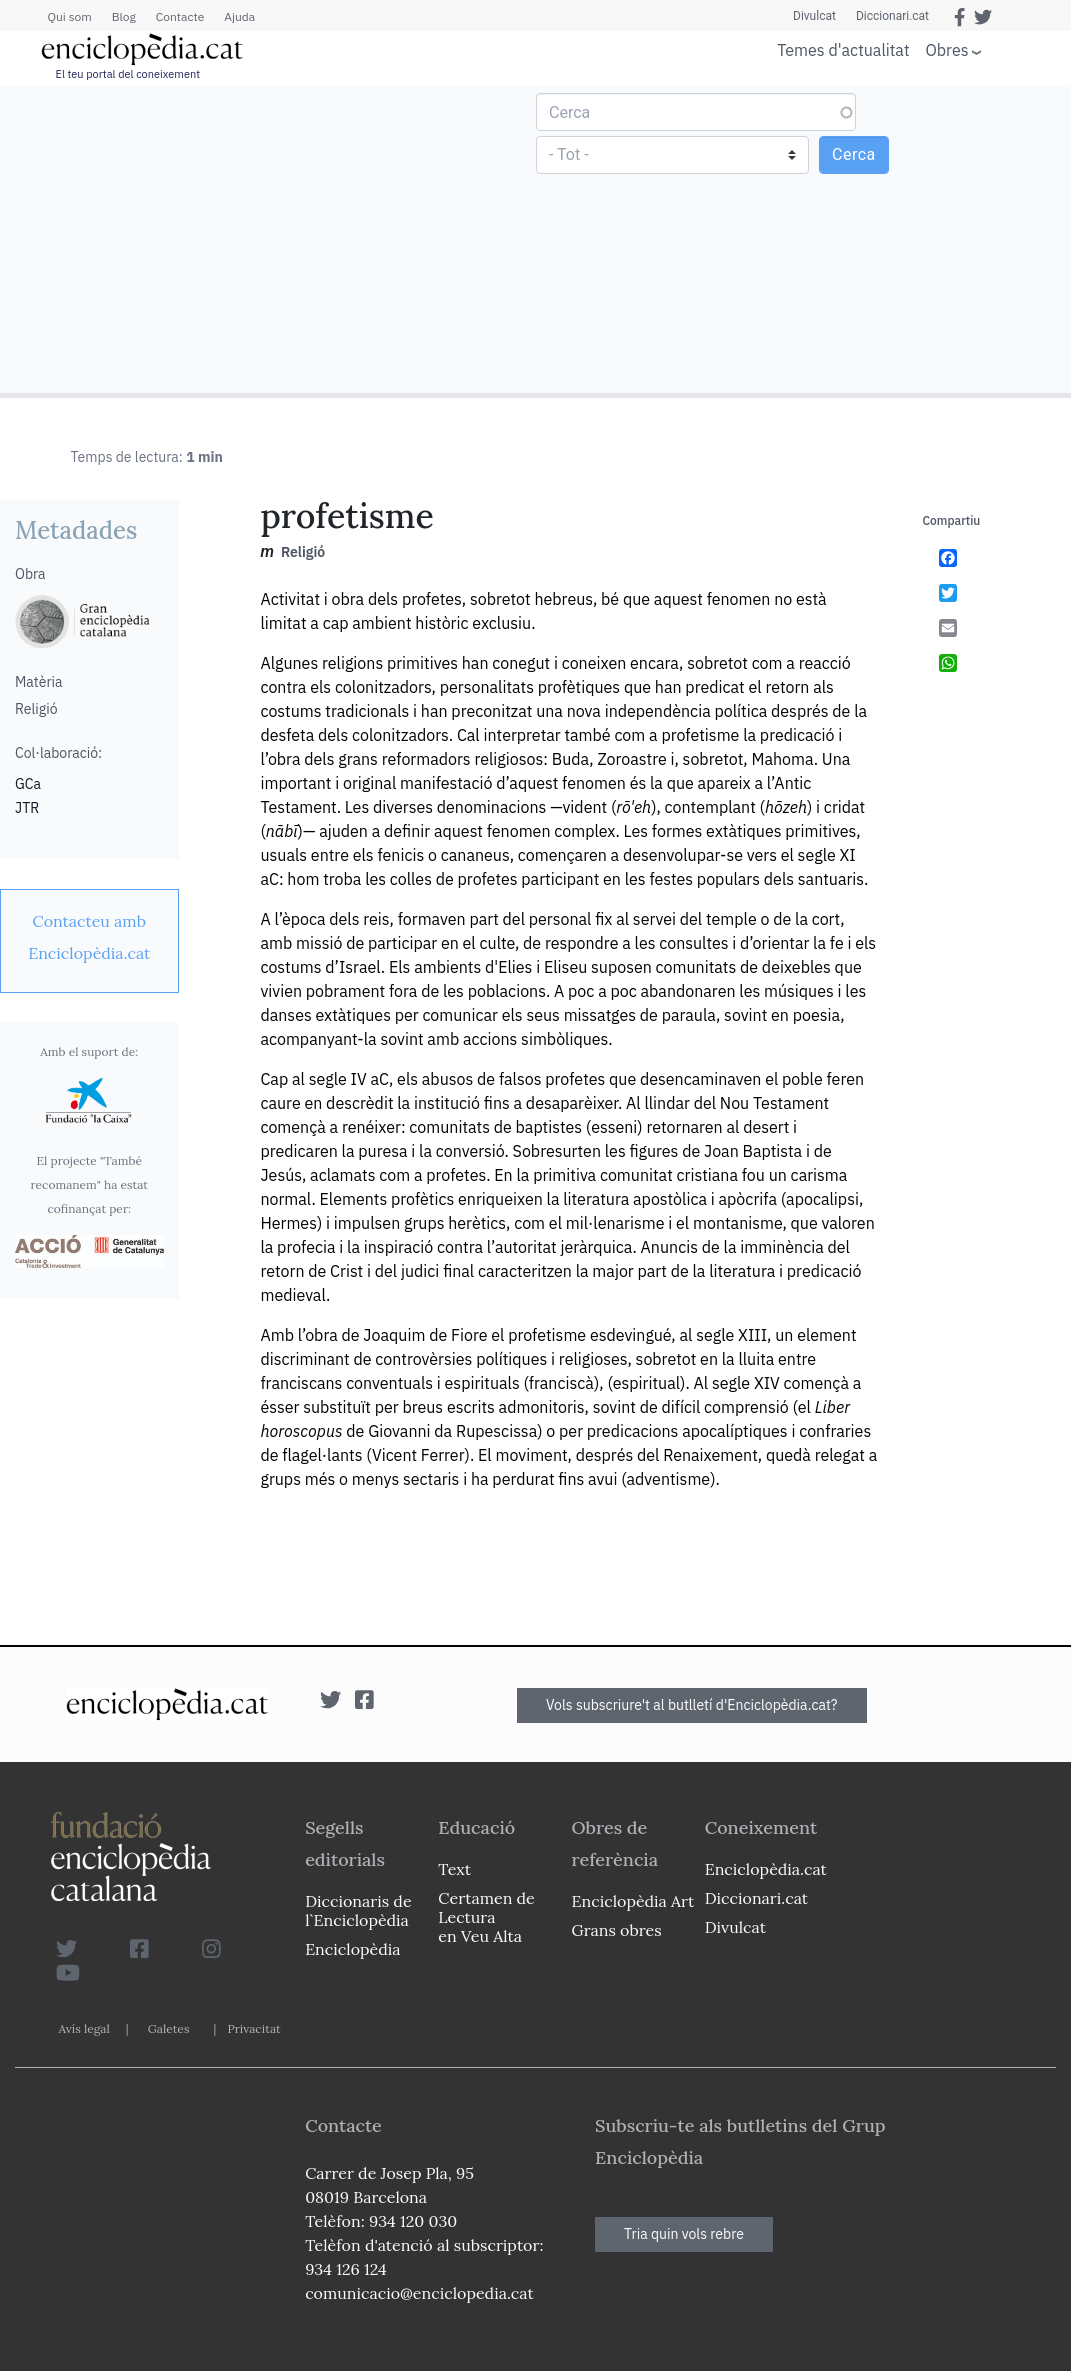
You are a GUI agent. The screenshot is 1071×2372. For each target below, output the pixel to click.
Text (454, 1869)
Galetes (169, 2028)
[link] (89, 937)
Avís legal (84, 2028)
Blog (124, 16)
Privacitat (253, 2028)
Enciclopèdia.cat (766, 1869)
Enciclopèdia (352, 1949)
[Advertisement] (270, 238)
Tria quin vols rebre (684, 2234)
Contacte (180, 16)
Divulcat (814, 16)
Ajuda (239, 16)
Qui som (70, 16)
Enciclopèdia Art (633, 1901)
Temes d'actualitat (843, 50)
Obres (947, 49)
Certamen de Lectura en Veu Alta (486, 1917)
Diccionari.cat (892, 16)
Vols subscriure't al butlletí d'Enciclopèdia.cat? (692, 1705)
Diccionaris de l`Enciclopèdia (358, 1910)
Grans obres (617, 1930)
